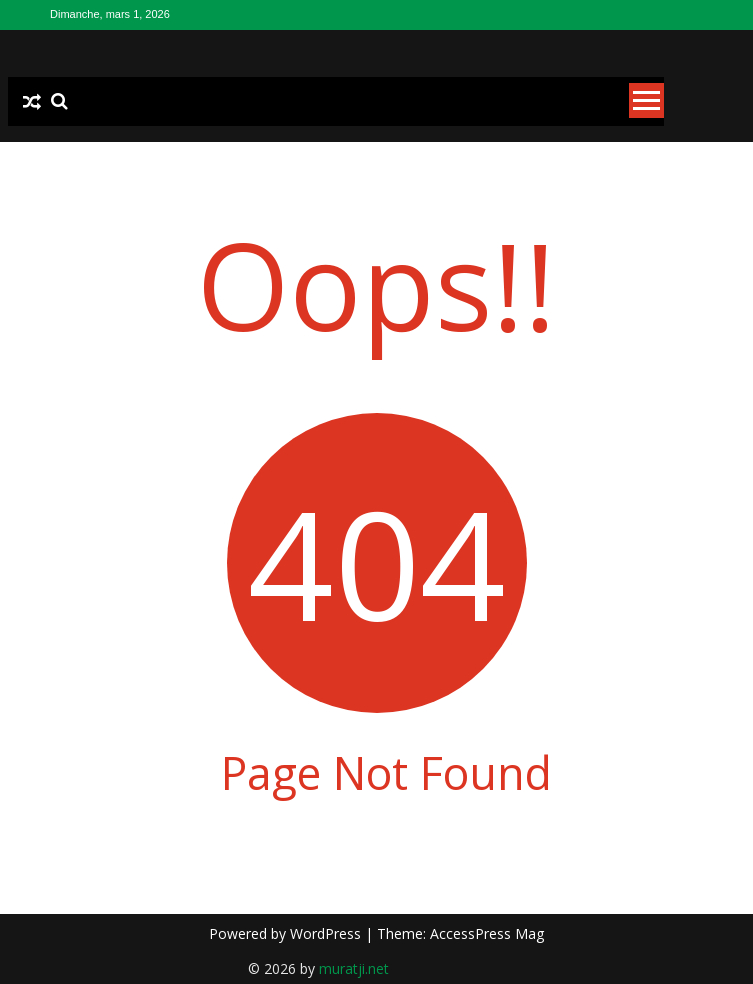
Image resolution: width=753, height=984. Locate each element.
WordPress (327, 933)
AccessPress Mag (487, 933)
